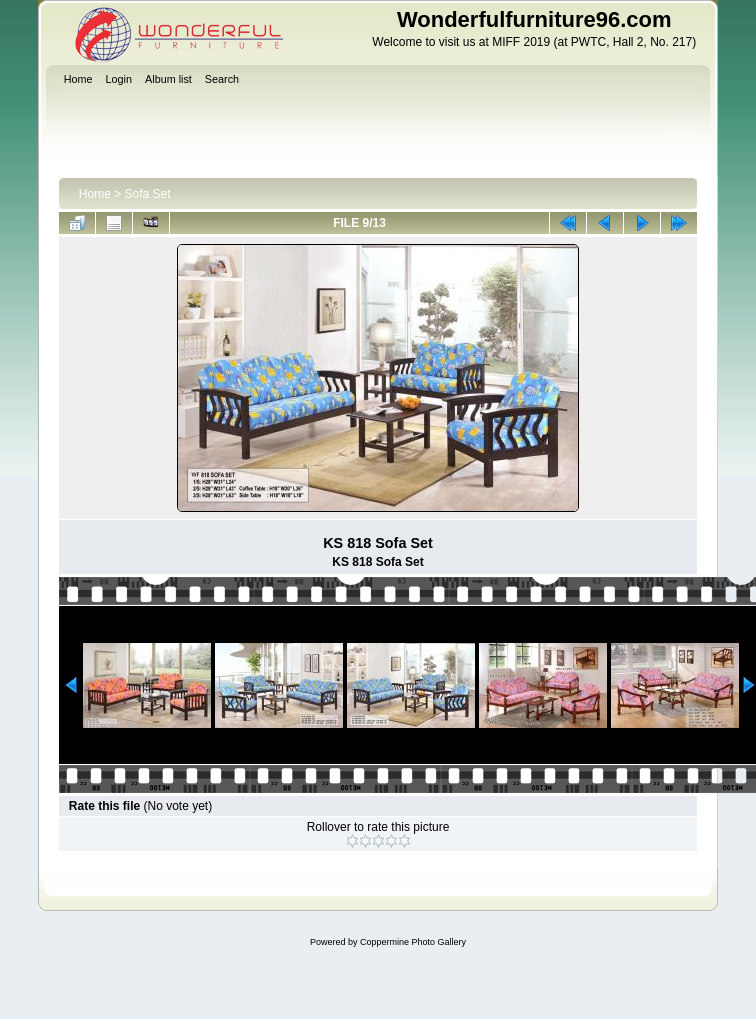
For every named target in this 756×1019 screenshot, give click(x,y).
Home (95, 194)
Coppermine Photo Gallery (413, 942)
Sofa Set (148, 194)
